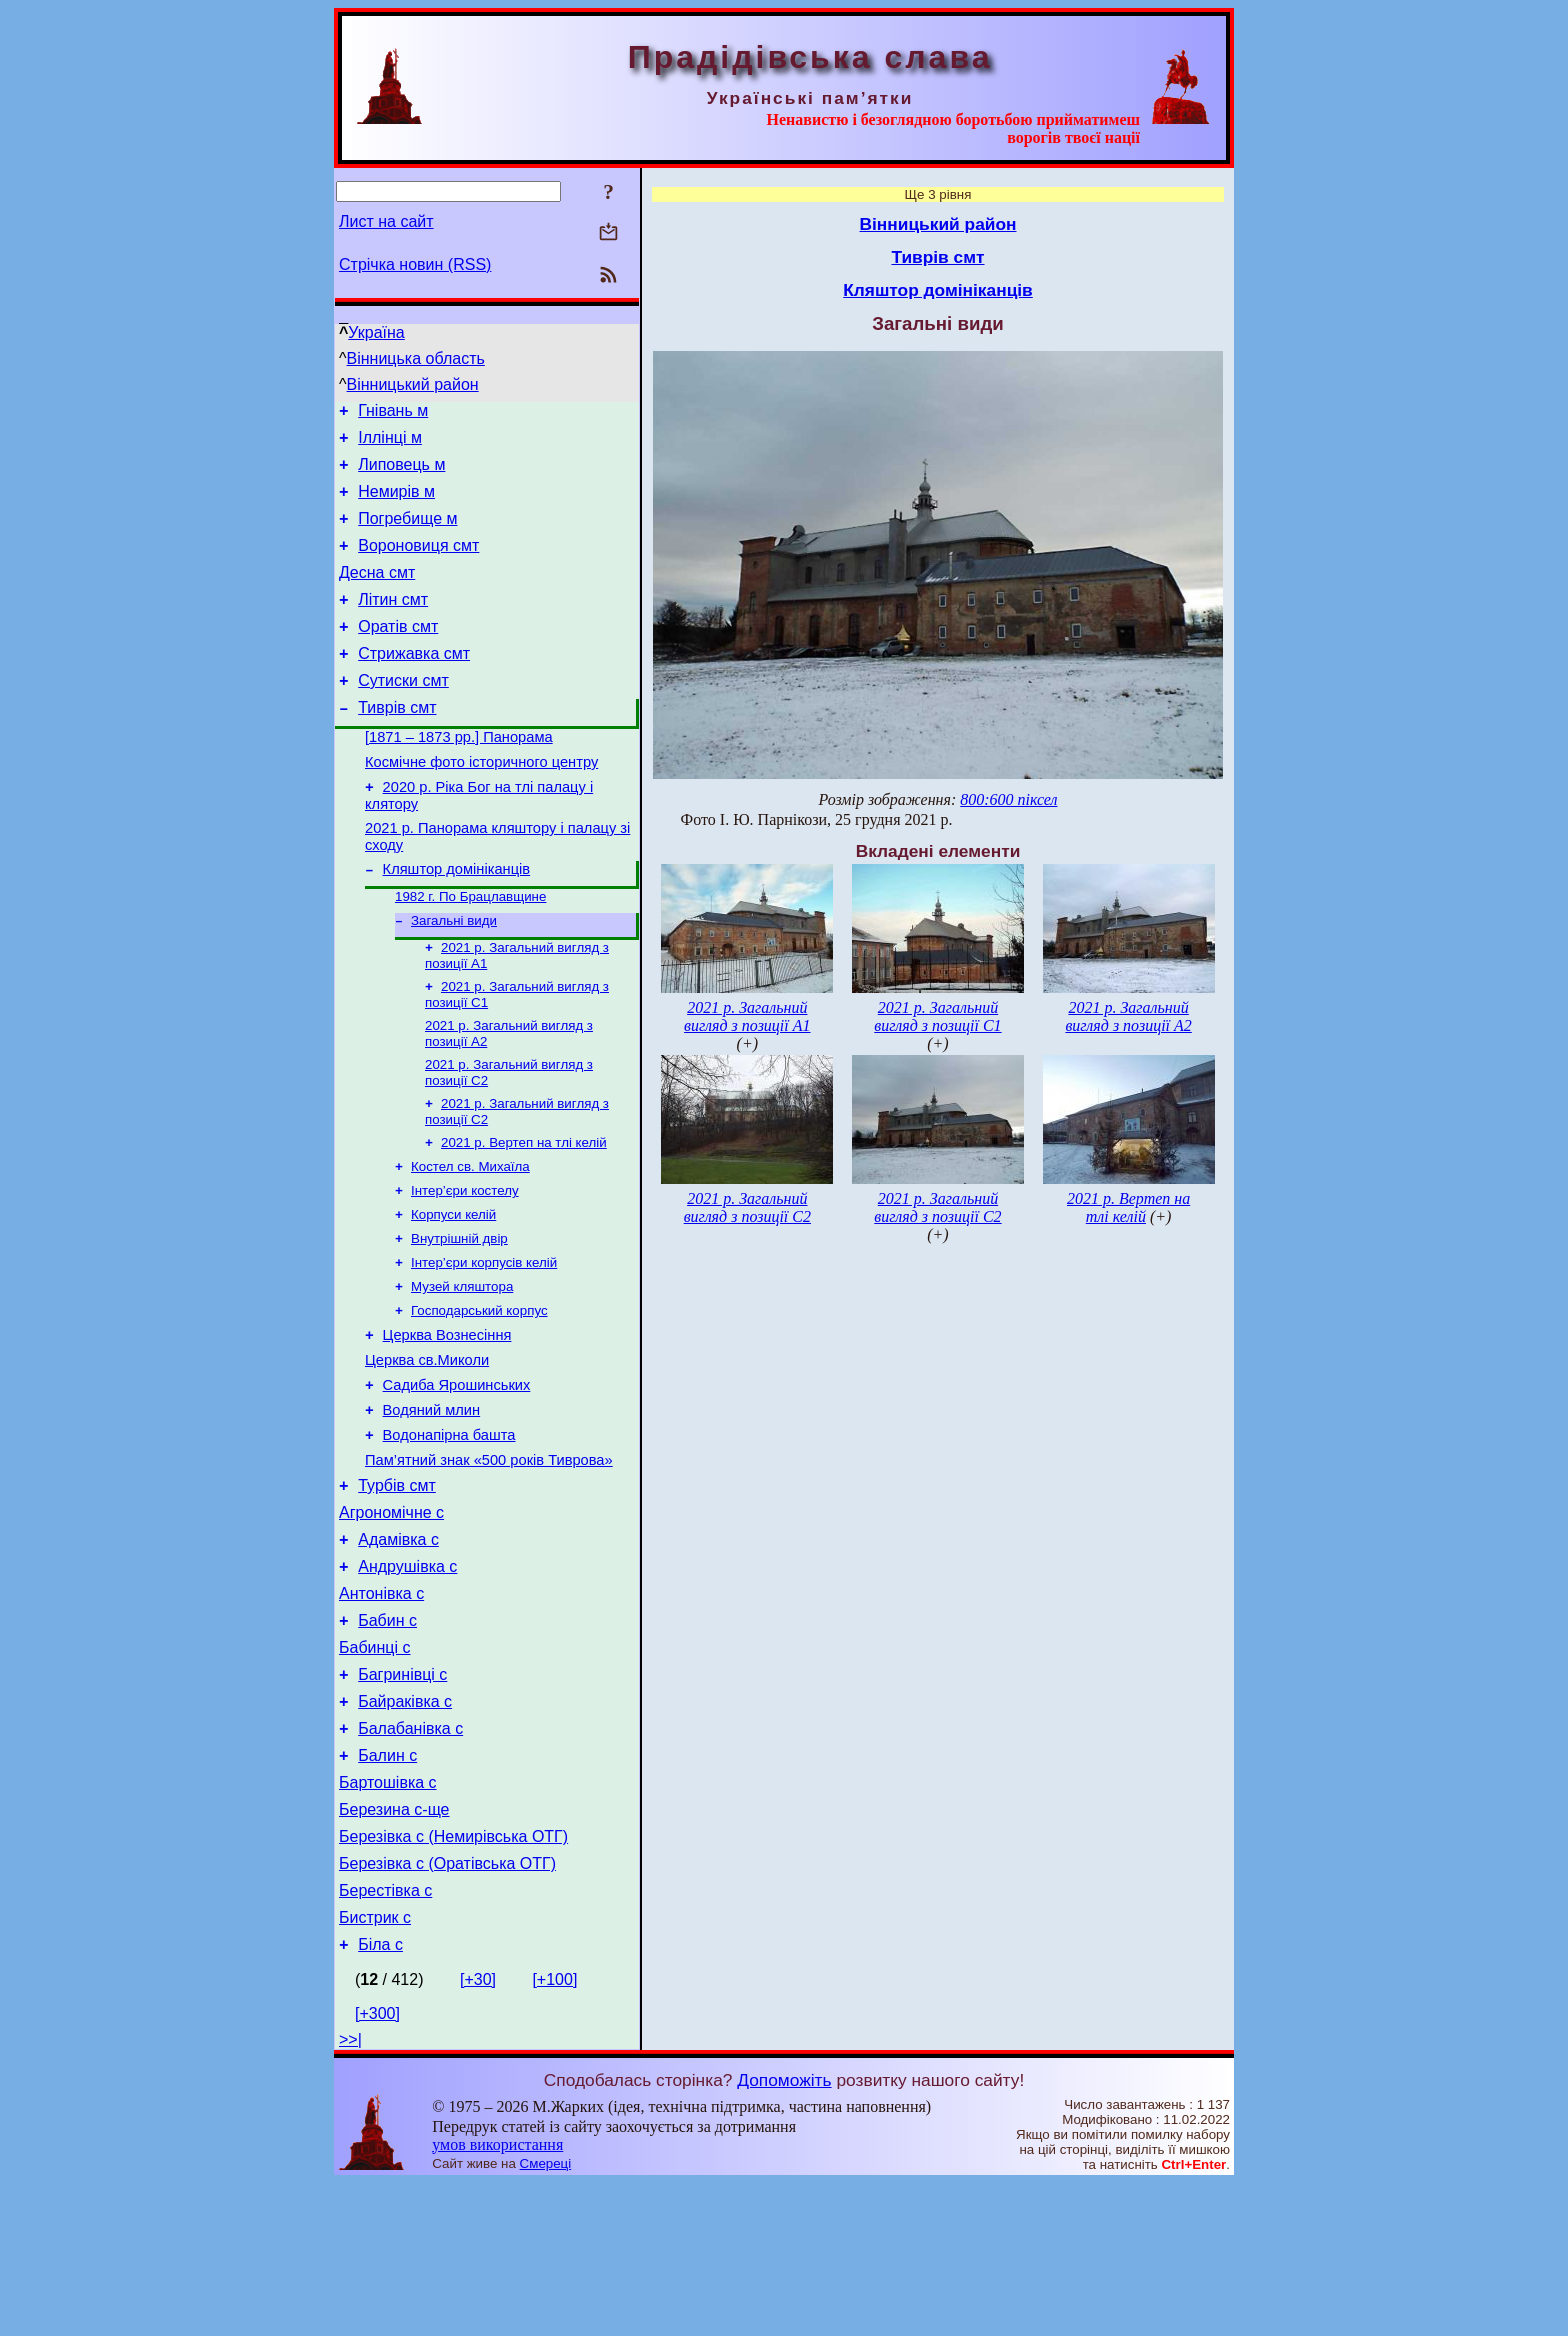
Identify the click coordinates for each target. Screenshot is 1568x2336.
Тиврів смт (397, 743)
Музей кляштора (462, 1365)
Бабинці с (375, 1767)
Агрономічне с (391, 1617)
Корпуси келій (453, 1287)
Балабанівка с (410, 1857)
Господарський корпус (479, 1391)
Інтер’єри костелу (465, 1261)
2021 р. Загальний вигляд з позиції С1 (937, 1016)
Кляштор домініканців (457, 920)
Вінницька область (416, 358)
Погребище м (407, 533)
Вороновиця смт (418, 563)
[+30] (478, 2132)
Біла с (380, 2097)
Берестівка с (385, 2037)
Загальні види (454, 975)
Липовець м (401, 473)
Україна (376, 332)
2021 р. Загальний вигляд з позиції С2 (747, 1207)
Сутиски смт (403, 713)
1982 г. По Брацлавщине (470, 949)
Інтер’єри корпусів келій (484, 1339)
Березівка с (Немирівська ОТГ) (453, 1977)
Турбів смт (397, 1587)
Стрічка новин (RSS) (415, 264)
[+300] (377, 2166)
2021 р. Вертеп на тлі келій (524, 1209)
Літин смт (393, 623)
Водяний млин (432, 1503)
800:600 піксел (1008, 799)
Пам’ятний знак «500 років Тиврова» (489, 1559)
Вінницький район (413, 384)
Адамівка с (398, 1647)
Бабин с (387, 1737)
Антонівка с (381, 1707)
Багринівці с (402, 1797)
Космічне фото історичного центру (481, 804)
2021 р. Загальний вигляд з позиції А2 (1128, 1016)
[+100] (554, 2132)
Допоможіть (784, 2233)
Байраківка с (405, 1827)
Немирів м (396, 503)
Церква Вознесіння (447, 1419)
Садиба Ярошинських (457, 1475)
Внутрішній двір (459, 1313)
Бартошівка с (388, 1917)
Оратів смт (398, 653)
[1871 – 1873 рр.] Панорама (459, 776)
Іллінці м (390, 443)
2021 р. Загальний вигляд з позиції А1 (747, 1016)
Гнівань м (393, 413)
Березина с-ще (394, 1947)
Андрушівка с (407, 1677)
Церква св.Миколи (427, 1447)
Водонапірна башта (449, 1531)
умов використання (497, 2297)
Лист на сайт (386, 221)
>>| (350, 2192)
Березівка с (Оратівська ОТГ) (447, 2007)
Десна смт (377, 593)
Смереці (546, 2316)
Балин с (387, 1887)
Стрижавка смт (414, 683)
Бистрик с (375, 2067)
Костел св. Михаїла (470, 1235)
